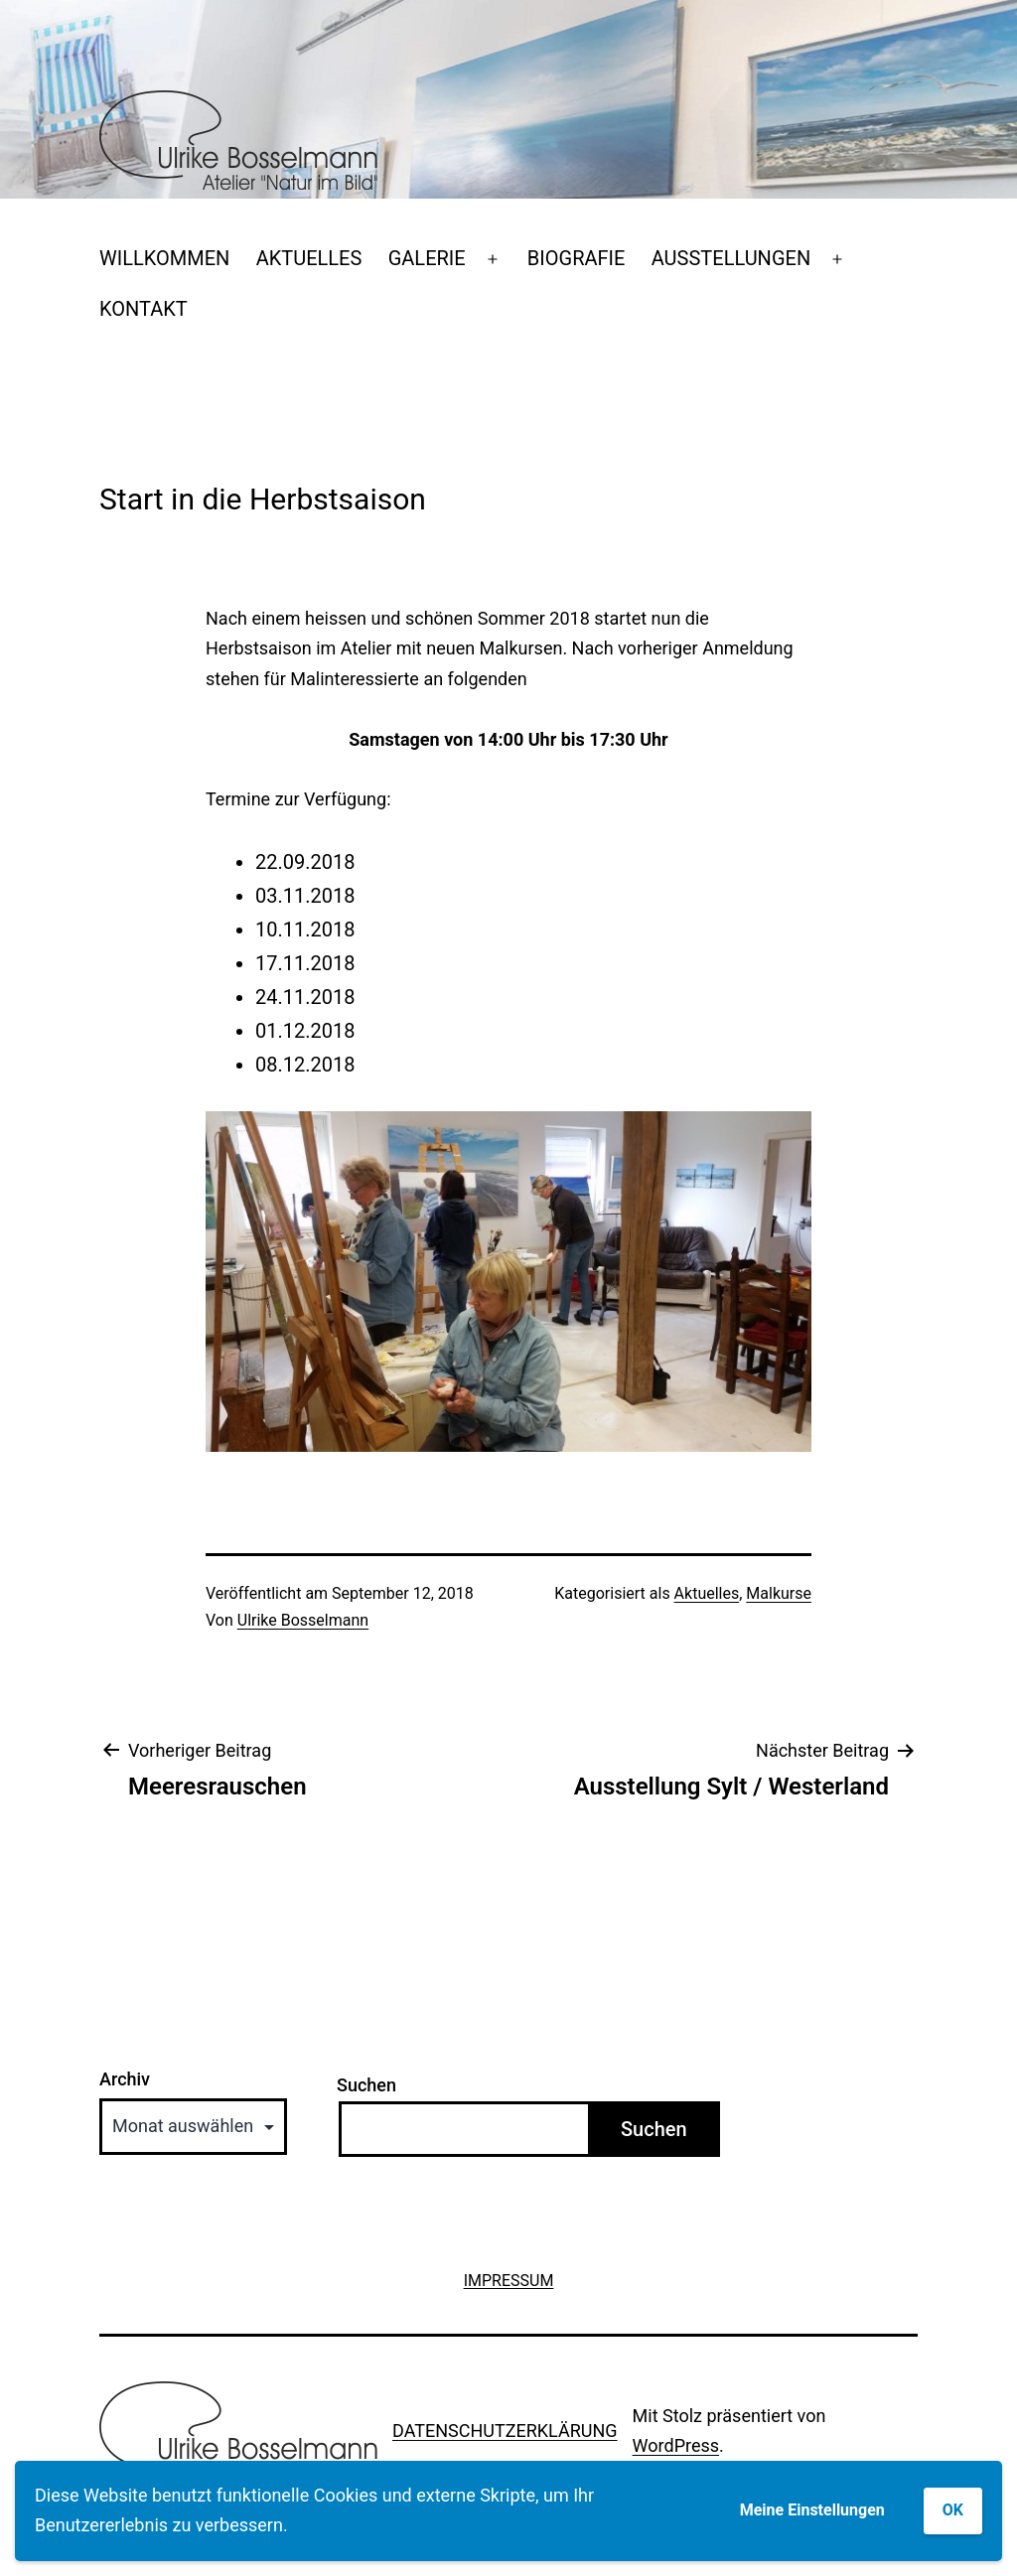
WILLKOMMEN (164, 258)
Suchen (366, 2085)
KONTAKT (143, 309)
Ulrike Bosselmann (302, 1620)
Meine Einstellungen (812, 2510)
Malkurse (778, 1593)
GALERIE (427, 258)
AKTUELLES (309, 258)
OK (953, 2510)
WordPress (676, 2445)
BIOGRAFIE (576, 258)
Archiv (124, 2079)
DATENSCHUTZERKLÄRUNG (505, 2430)
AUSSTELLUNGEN (731, 258)
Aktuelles (707, 1593)
